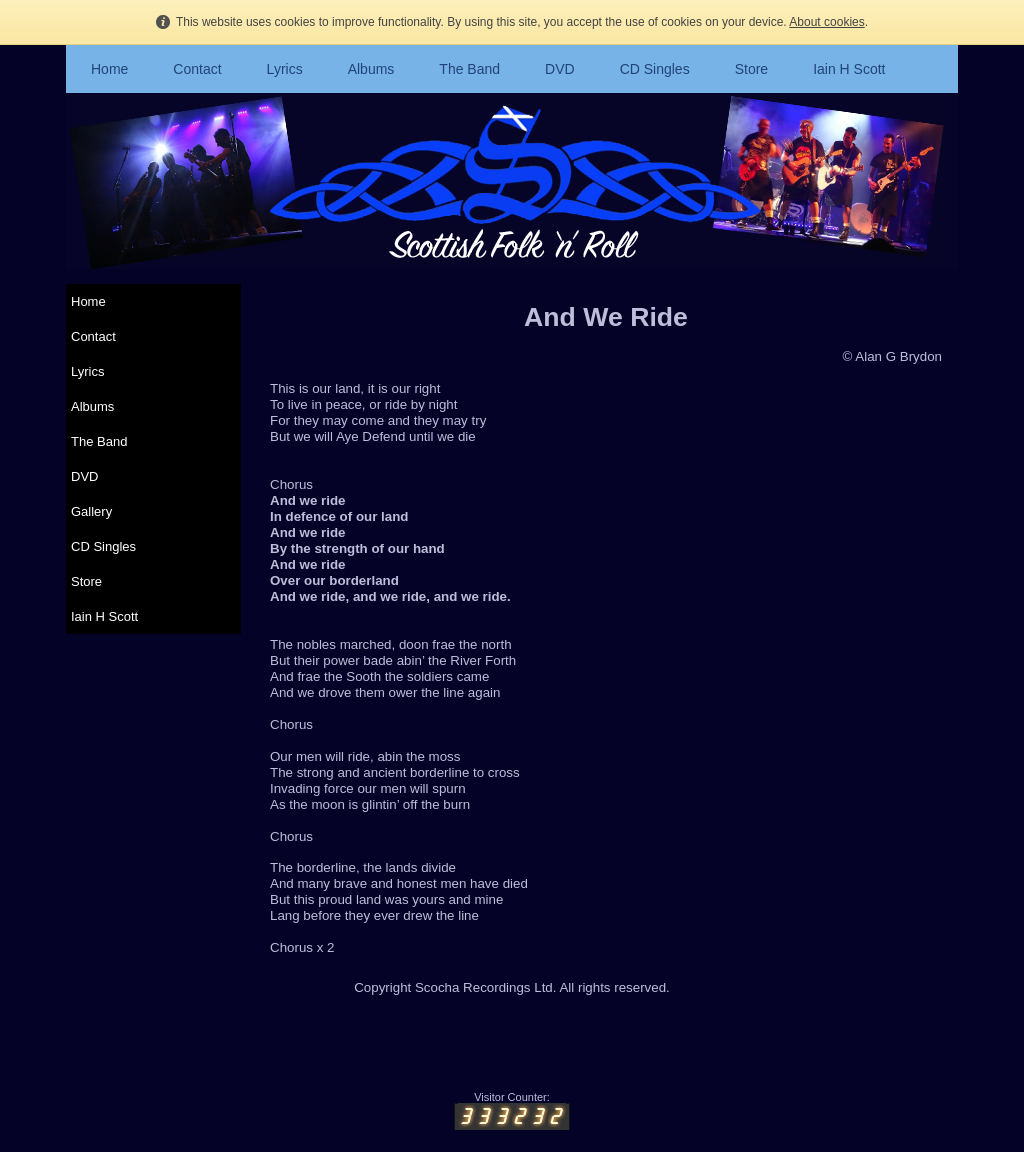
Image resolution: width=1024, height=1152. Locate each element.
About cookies (826, 22)
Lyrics (285, 69)
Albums (371, 69)
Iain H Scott (849, 69)
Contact (197, 69)
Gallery (91, 511)
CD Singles (655, 69)
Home (109, 69)
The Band (469, 69)
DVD (560, 69)
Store (751, 69)
